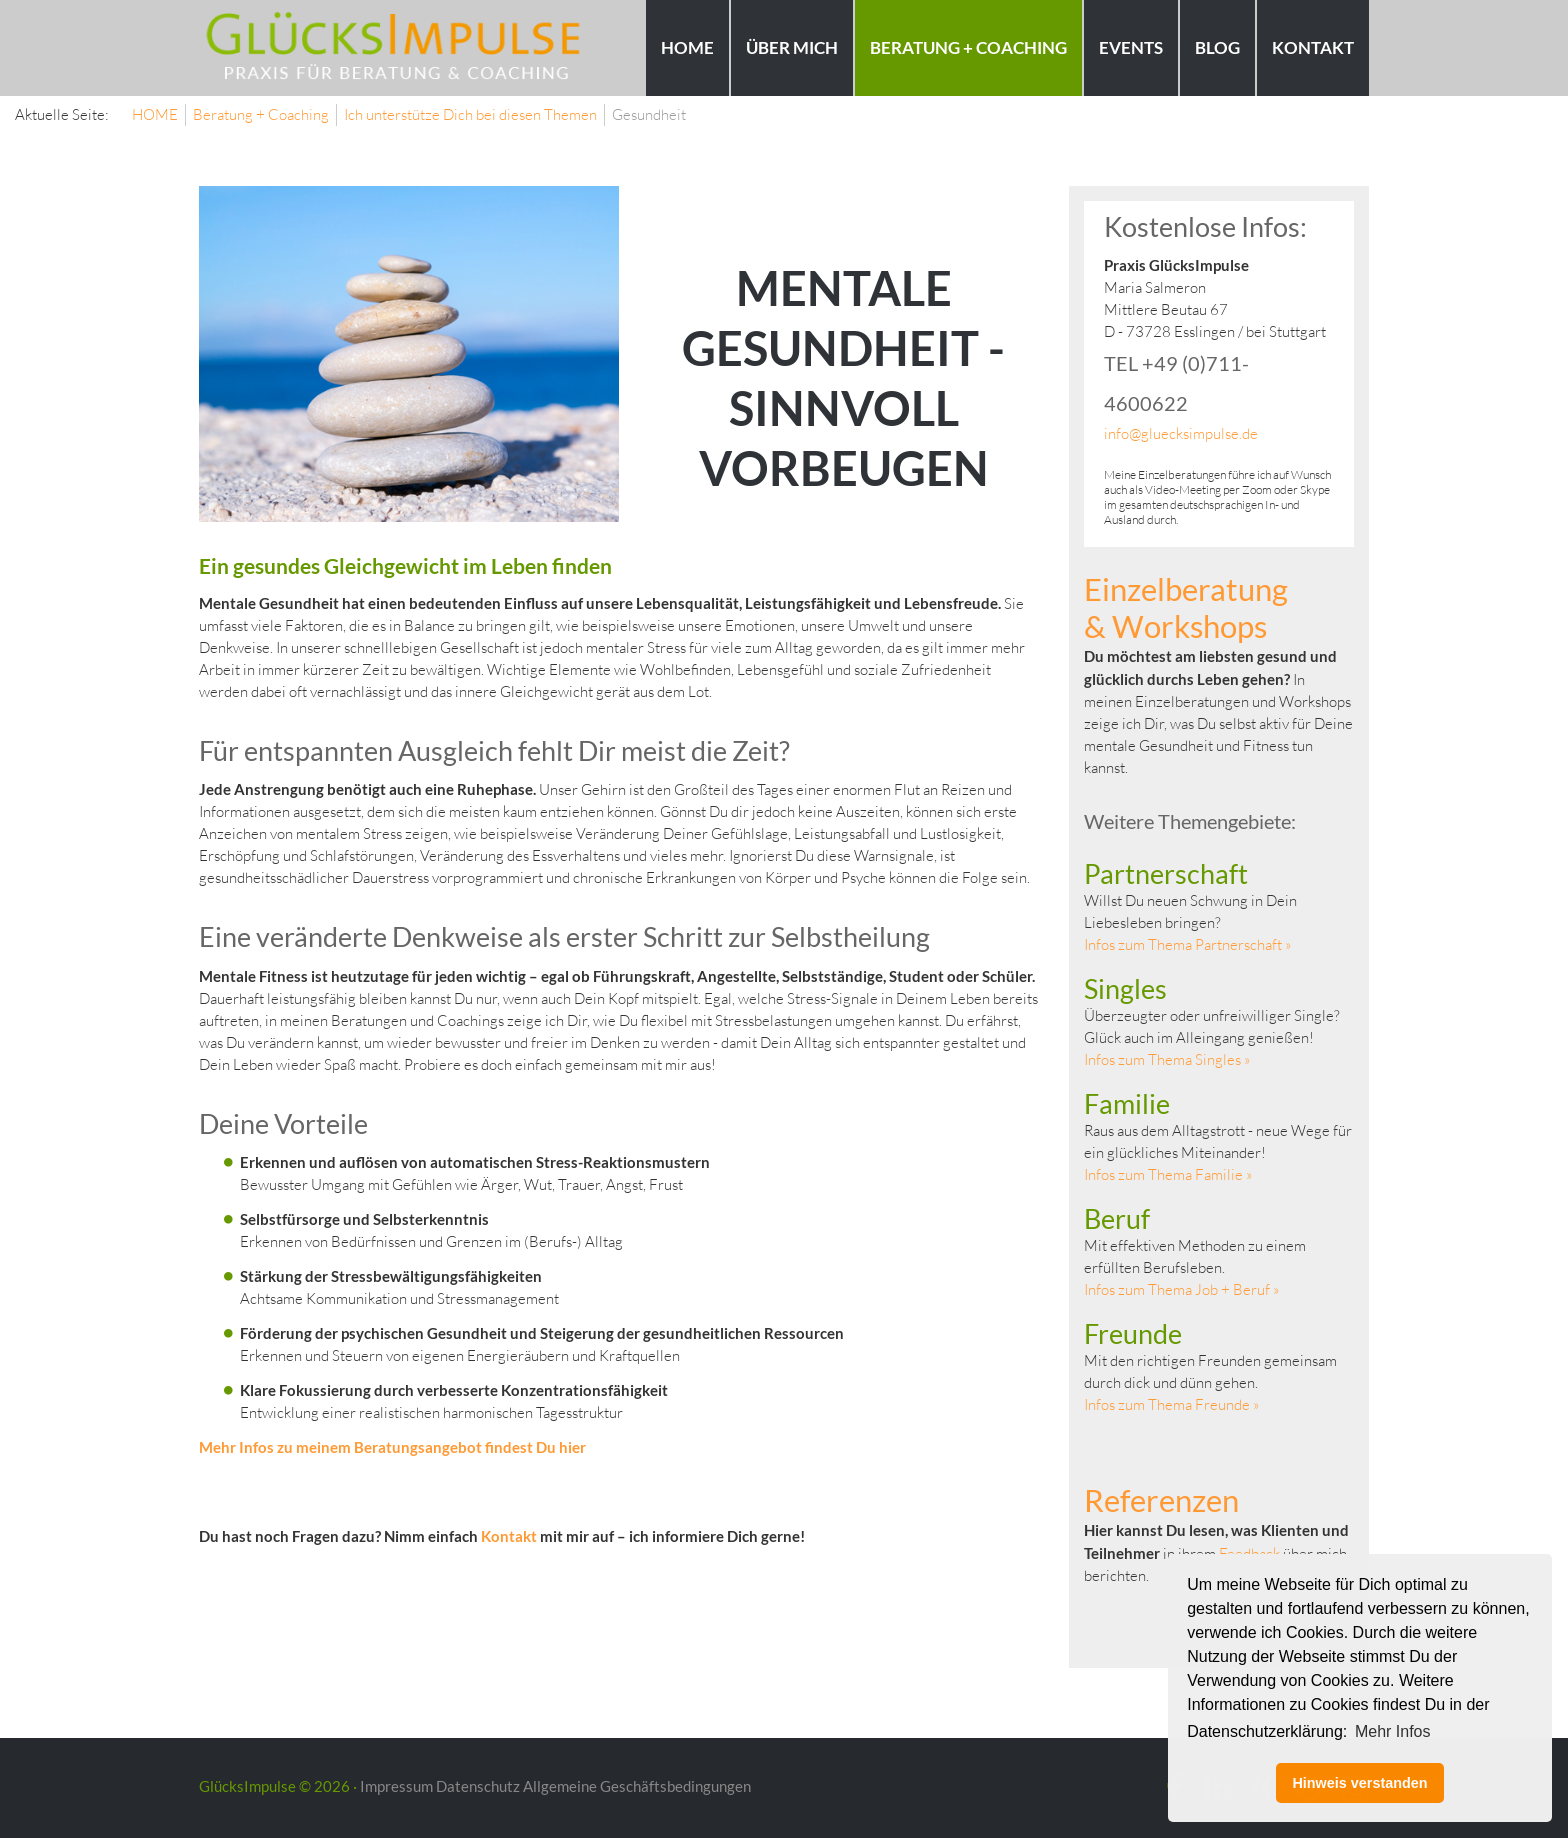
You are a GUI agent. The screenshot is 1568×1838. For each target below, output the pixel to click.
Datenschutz (478, 1786)
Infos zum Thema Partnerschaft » (1188, 944)
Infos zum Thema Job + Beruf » (1182, 1289)
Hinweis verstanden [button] (1359, 1783)
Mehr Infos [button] (1393, 1731)
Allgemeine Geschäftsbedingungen (637, 1786)
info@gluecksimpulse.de (1181, 433)
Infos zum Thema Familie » (1168, 1174)
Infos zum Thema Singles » (1167, 1059)
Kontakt (510, 1536)
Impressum (396, 1786)
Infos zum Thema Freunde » (1172, 1404)
